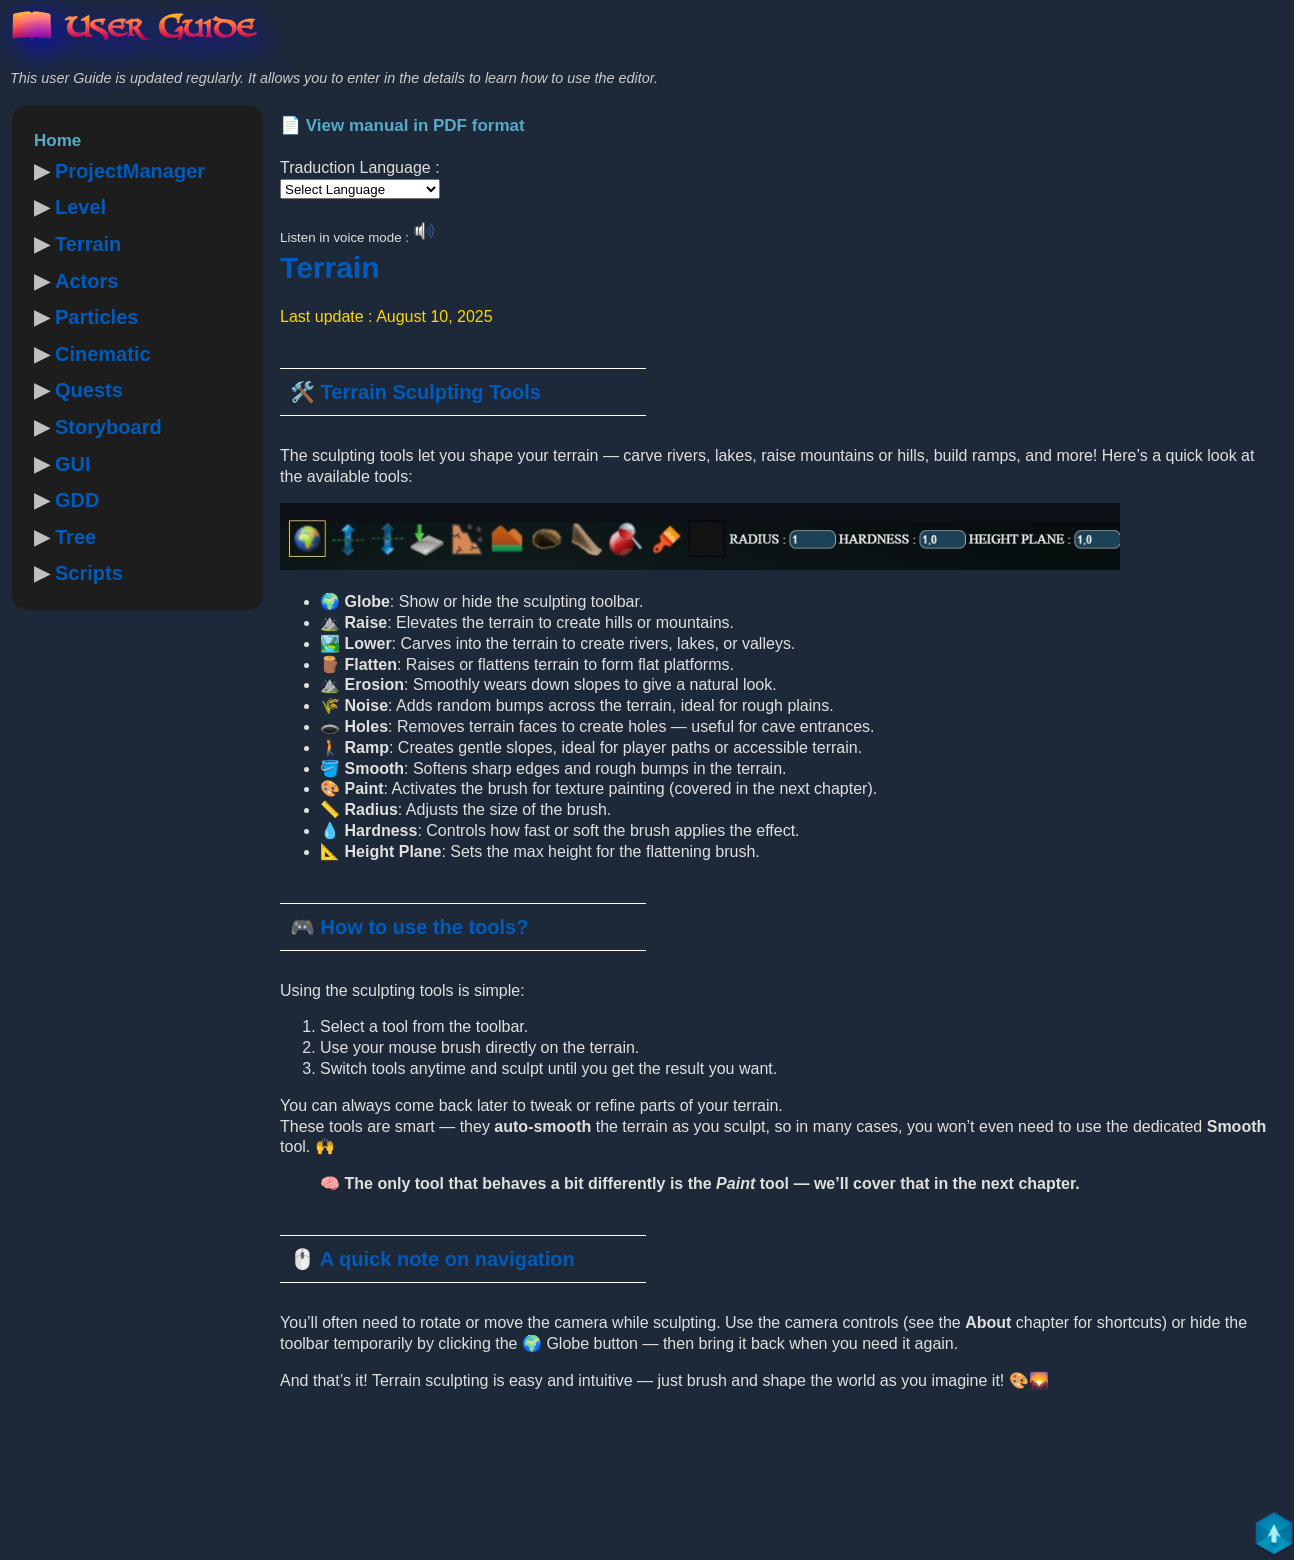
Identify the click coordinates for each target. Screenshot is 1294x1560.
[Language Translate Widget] (360, 189)
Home (57, 140)
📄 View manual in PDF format (402, 125)
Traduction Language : (360, 167)
